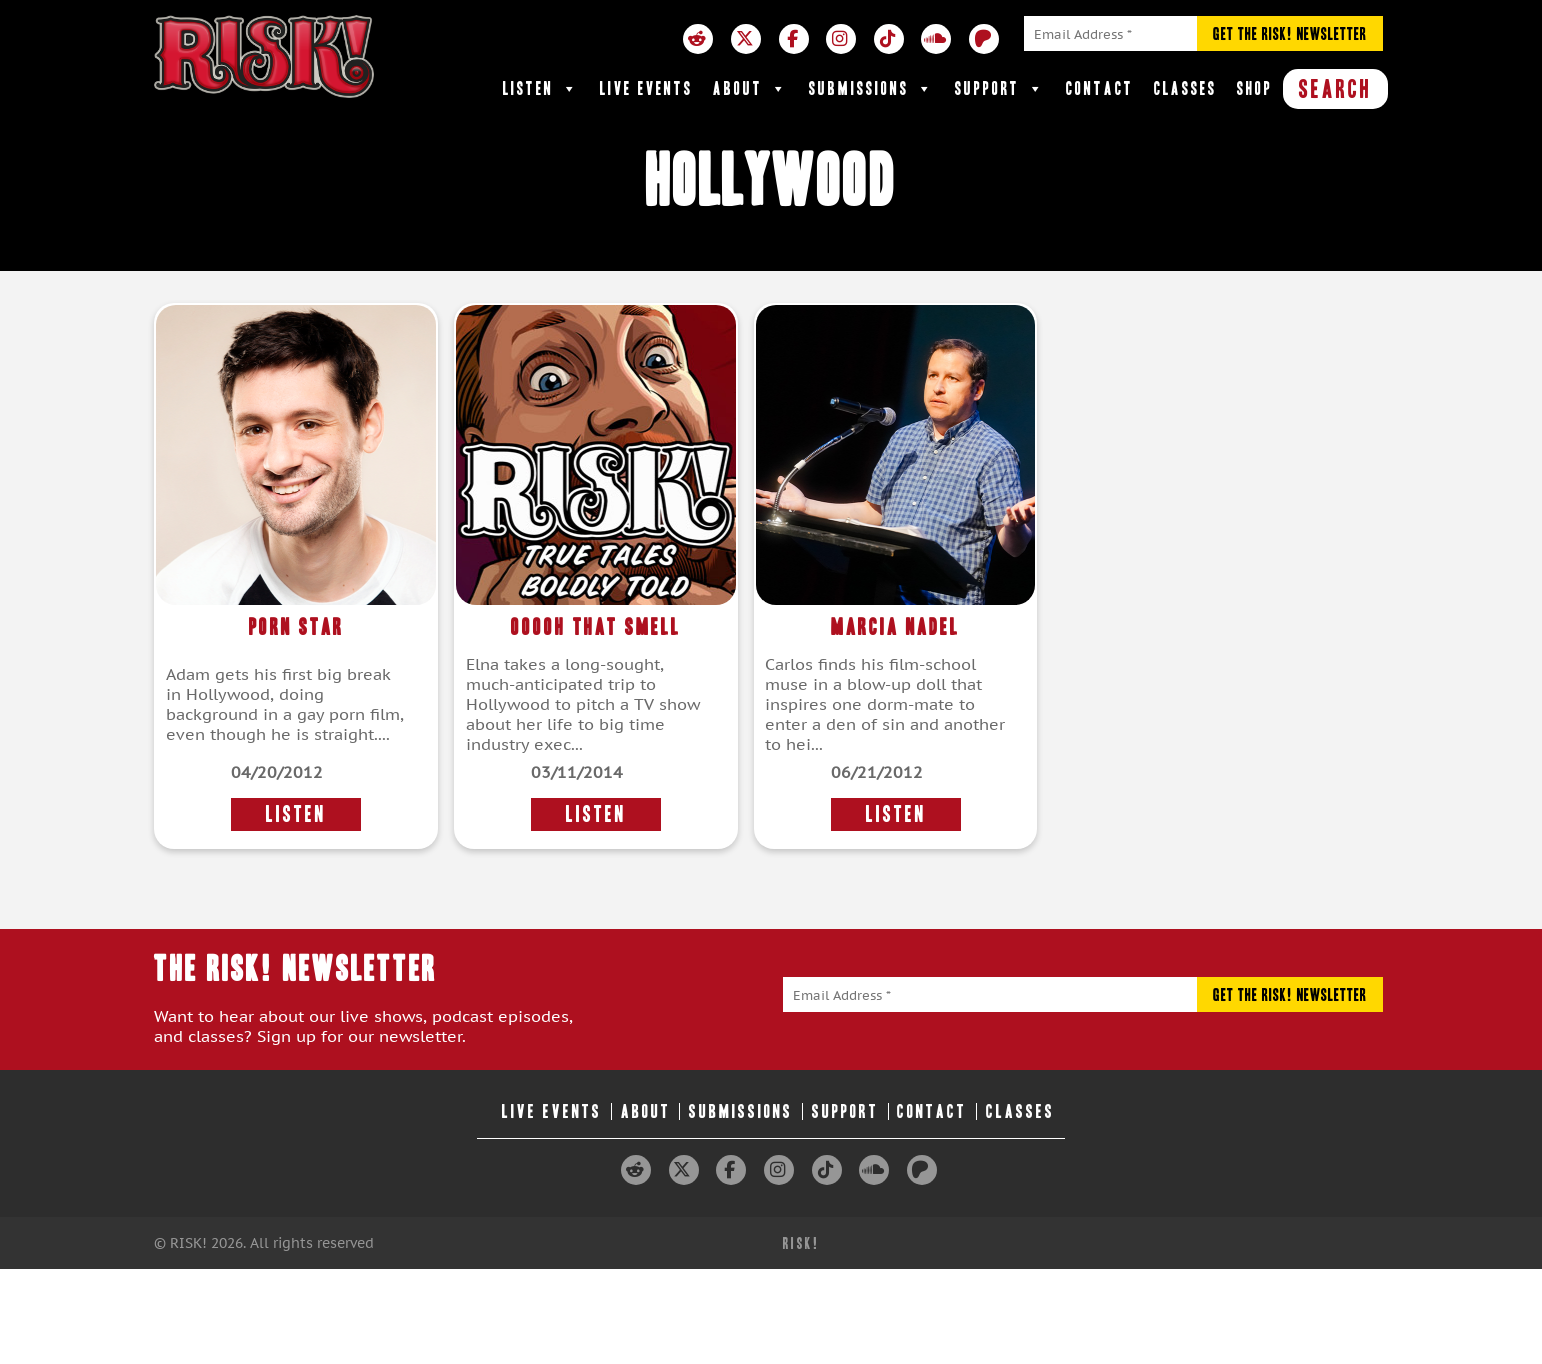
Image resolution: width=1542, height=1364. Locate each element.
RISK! (801, 1243)
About (751, 89)
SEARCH (1335, 89)
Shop (1255, 88)
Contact (1100, 88)
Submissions (872, 89)
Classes (1185, 88)
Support (1000, 89)
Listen (541, 89)
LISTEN (296, 814)
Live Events (646, 88)
